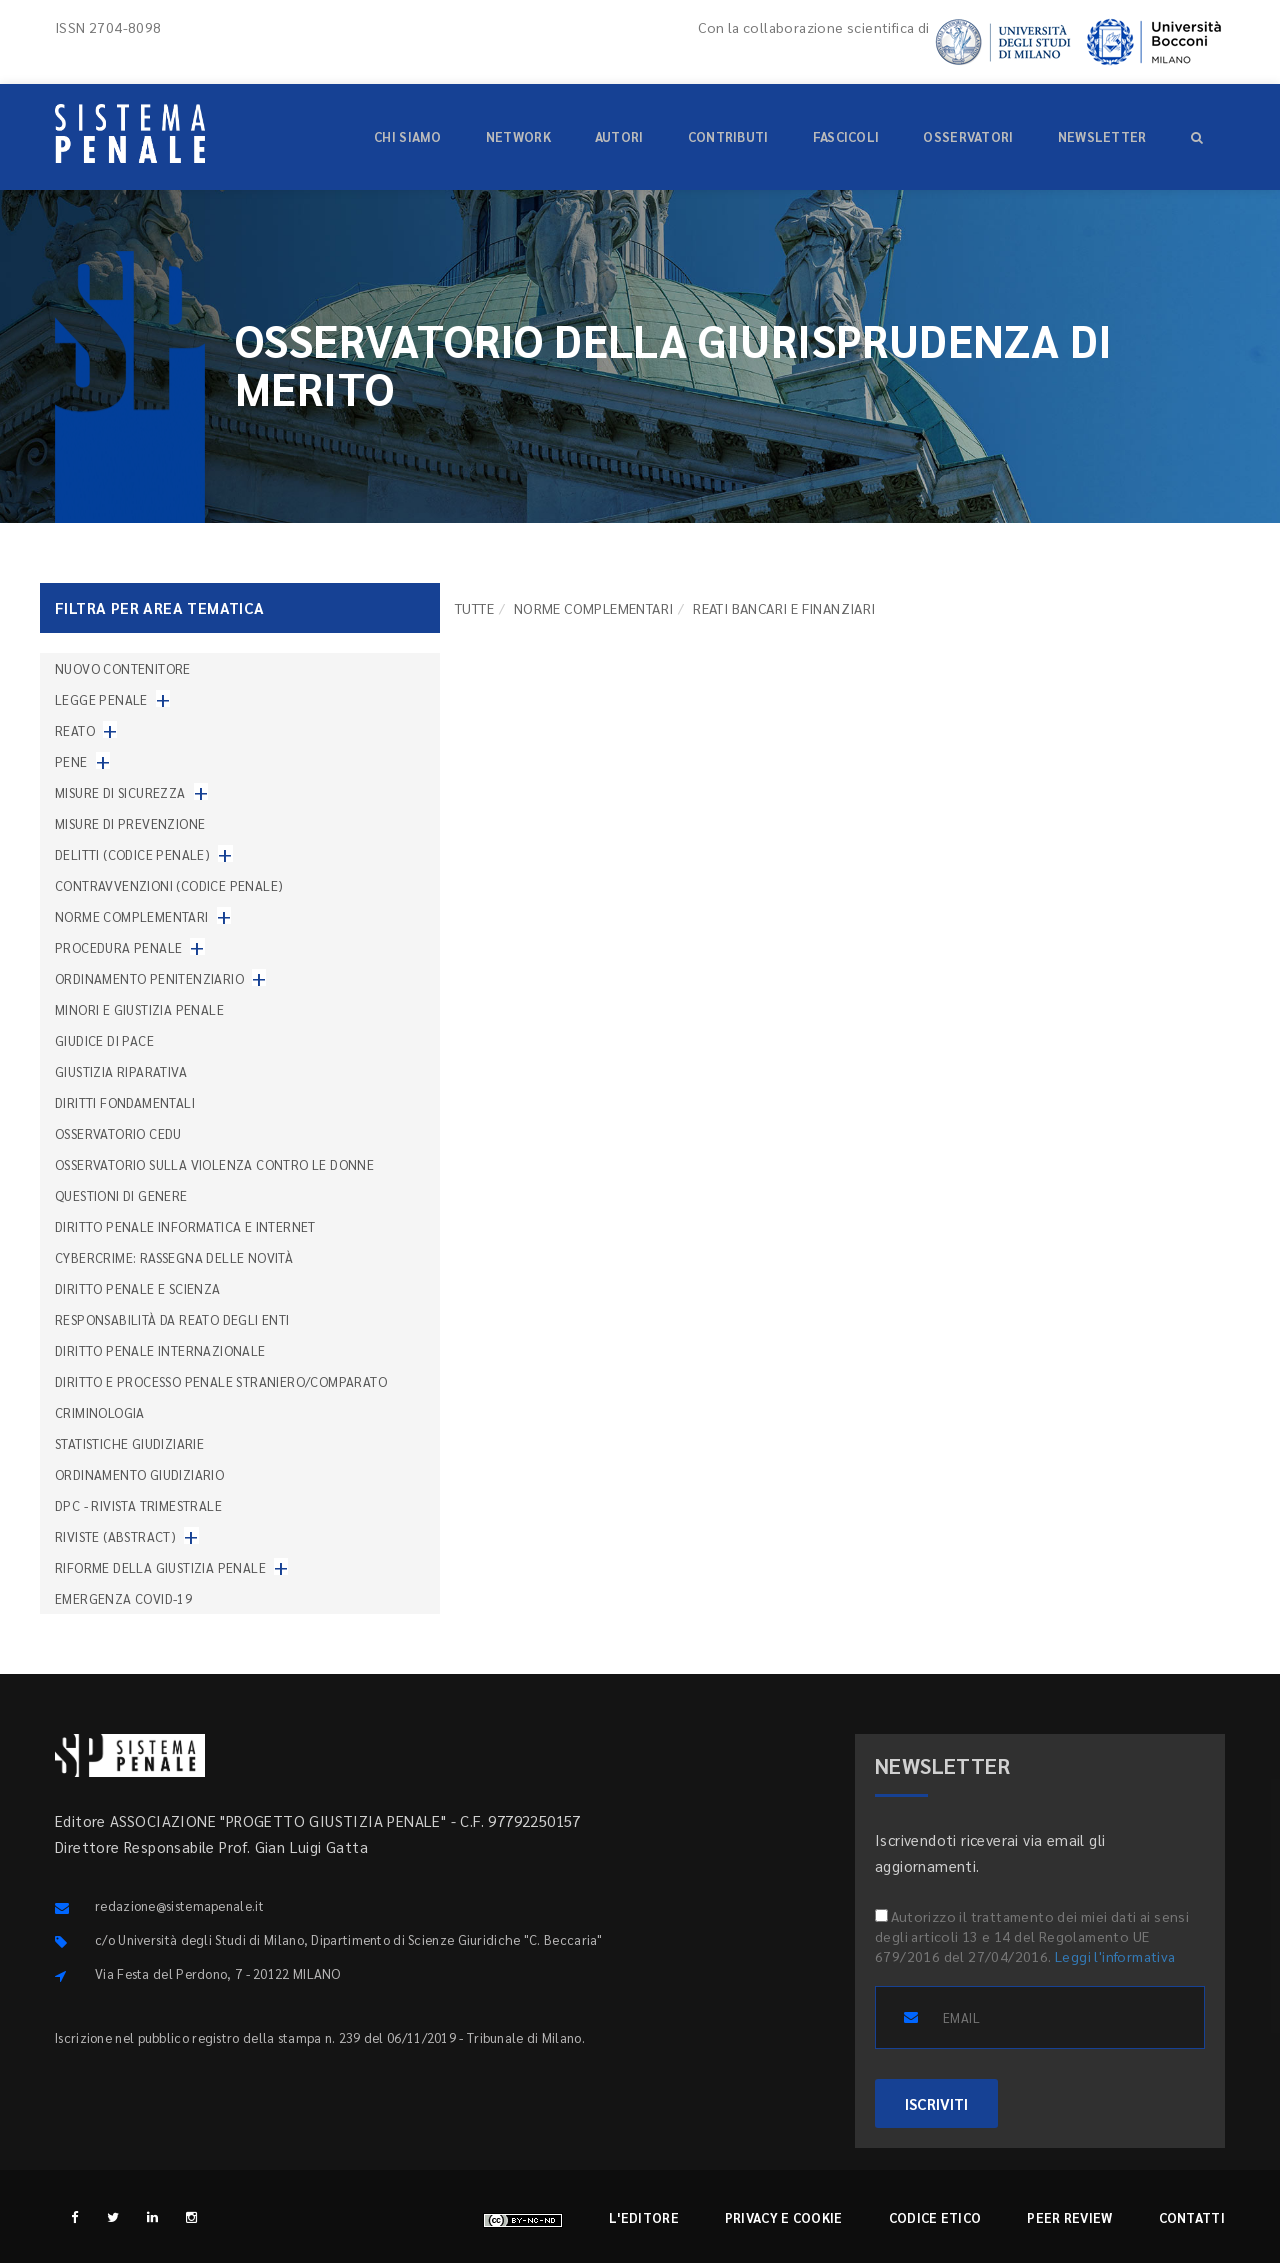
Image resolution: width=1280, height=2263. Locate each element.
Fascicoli (846, 136)
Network (518, 136)
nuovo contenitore (123, 668)
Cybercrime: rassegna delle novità (174, 1257)
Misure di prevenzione (130, 823)
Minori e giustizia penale (139, 1009)
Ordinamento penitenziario (149, 978)
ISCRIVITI (936, 2103)
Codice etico (935, 2217)
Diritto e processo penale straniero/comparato (221, 1381)
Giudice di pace (104, 1040)
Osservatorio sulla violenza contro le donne (214, 1164)
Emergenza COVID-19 (123, 1598)
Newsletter (1102, 136)
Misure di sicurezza (120, 792)
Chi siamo (408, 136)
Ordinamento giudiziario (139, 1474)
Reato (75, 730)
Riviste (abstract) (115, 1536)
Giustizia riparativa (121, 1071)
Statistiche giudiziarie (129, 1443)
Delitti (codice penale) (132, 854)
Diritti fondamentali (125, 1102)
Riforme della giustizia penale (160, 1567)
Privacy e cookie (784, 2217)
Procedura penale (118, 947)
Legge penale (101, 699)
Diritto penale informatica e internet (185, 1226)
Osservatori (968, 136)
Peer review (1069, 2217)
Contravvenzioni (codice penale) (169, 885)
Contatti (1192, 2217)
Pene (71, 761)
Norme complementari (594, 608)
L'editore (644, 2217)
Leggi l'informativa (1115, 1956)
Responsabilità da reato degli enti (172, 1319)
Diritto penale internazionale (160, 1350)
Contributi (728, 136)
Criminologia (100, 1412)
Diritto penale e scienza (138, 1288)
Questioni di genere (121, 1195)
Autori (619, 136)
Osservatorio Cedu (118, 1133)
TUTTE (474, 608)
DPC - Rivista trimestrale (138, 1505)
